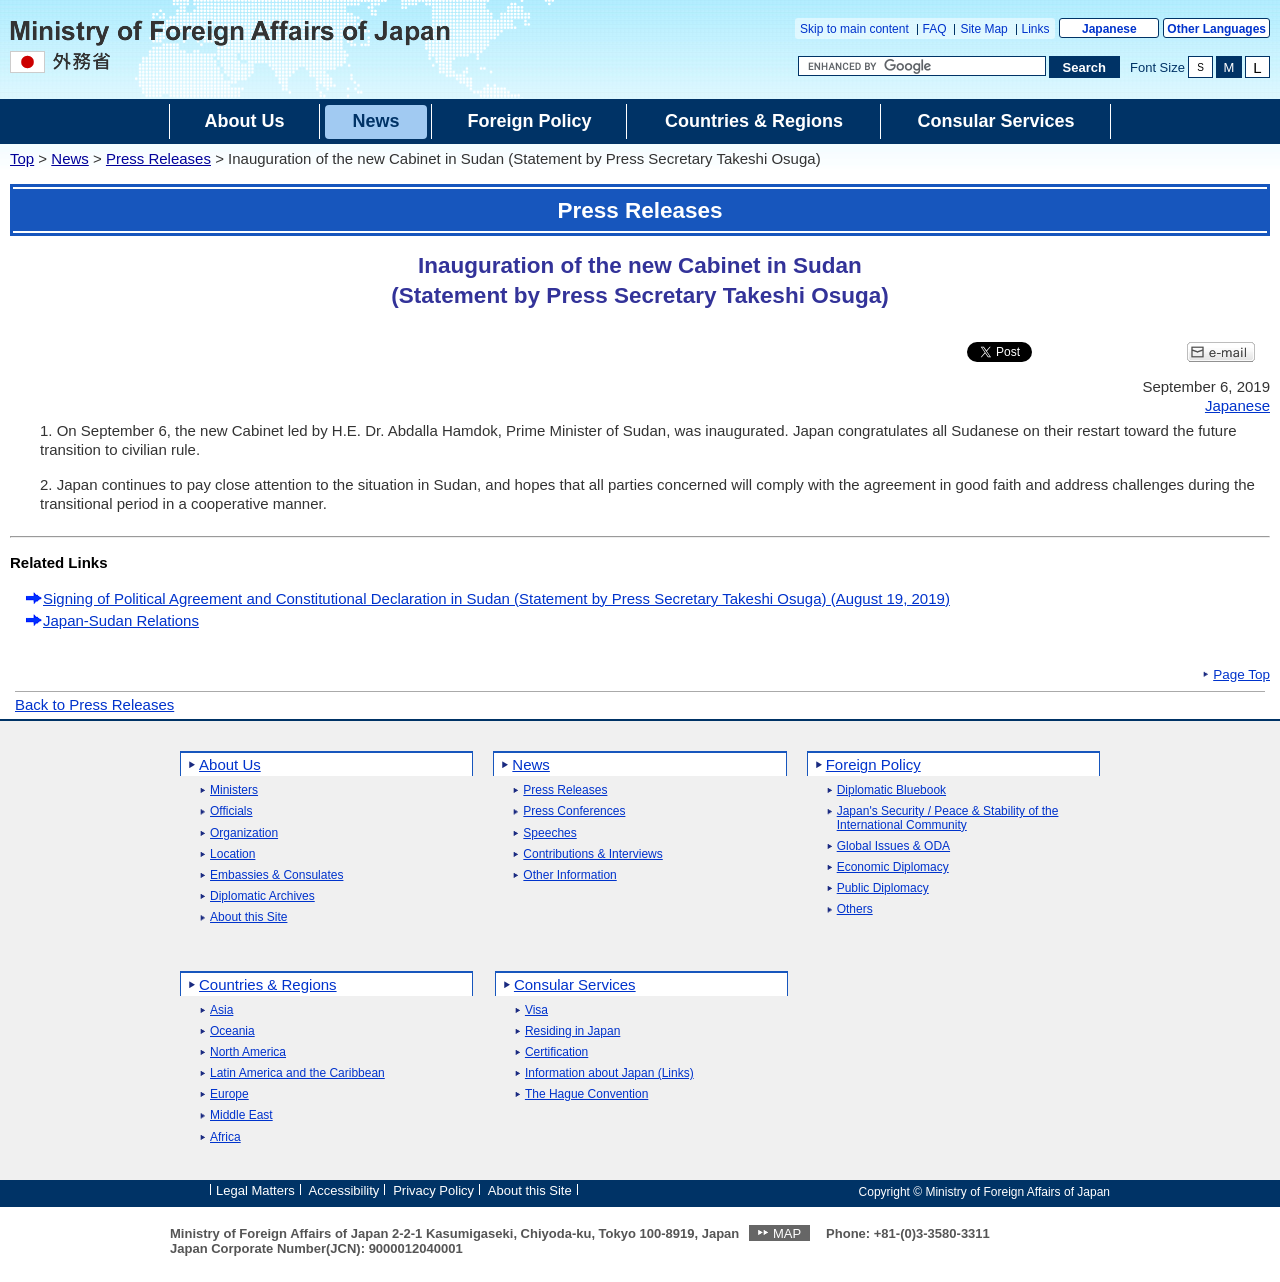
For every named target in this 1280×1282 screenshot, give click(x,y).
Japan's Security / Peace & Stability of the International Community (948, 818)
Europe (229, 1094)
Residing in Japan (572, 1031)
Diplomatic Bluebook (891, 790)
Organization (244, 833)
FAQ (935, 29)
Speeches (549, 833)
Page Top (1241, 675)
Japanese (1109, 29)
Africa (225, 1137)
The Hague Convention (586, 1094)
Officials (231, 811)
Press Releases (158, 158)
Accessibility (344, 1190)
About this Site (248, 917)
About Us (230, 764)
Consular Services (575, 984)
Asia (221, 1010)
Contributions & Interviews (592, 854)
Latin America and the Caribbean (297, 1073)
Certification (556, 1052)
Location (232, 854)
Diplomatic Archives (262, 896)
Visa (536, 1010)
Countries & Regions (268, 984)
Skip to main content (854, 29)
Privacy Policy (433, 1190)
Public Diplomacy (883, 888)
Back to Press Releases (94, 704)
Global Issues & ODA (893, 846)
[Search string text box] (922, 66)
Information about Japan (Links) (609, 1073)
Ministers (234, 790)
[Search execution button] (1085, 67)
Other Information (569, 875)
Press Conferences (574, 811)
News (70, 158)
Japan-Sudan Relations (121, 620)
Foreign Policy (873, 764)
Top (22, 158)
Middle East (241, 1115)
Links (1036, 29)
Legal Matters (255, 1190)
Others (855, 909)
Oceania (232, 1031)
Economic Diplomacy (893, 867)
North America (248, 1052)
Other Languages (1216, 29)
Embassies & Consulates (276, 875)
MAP (787, 1233)
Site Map (983, 29)
